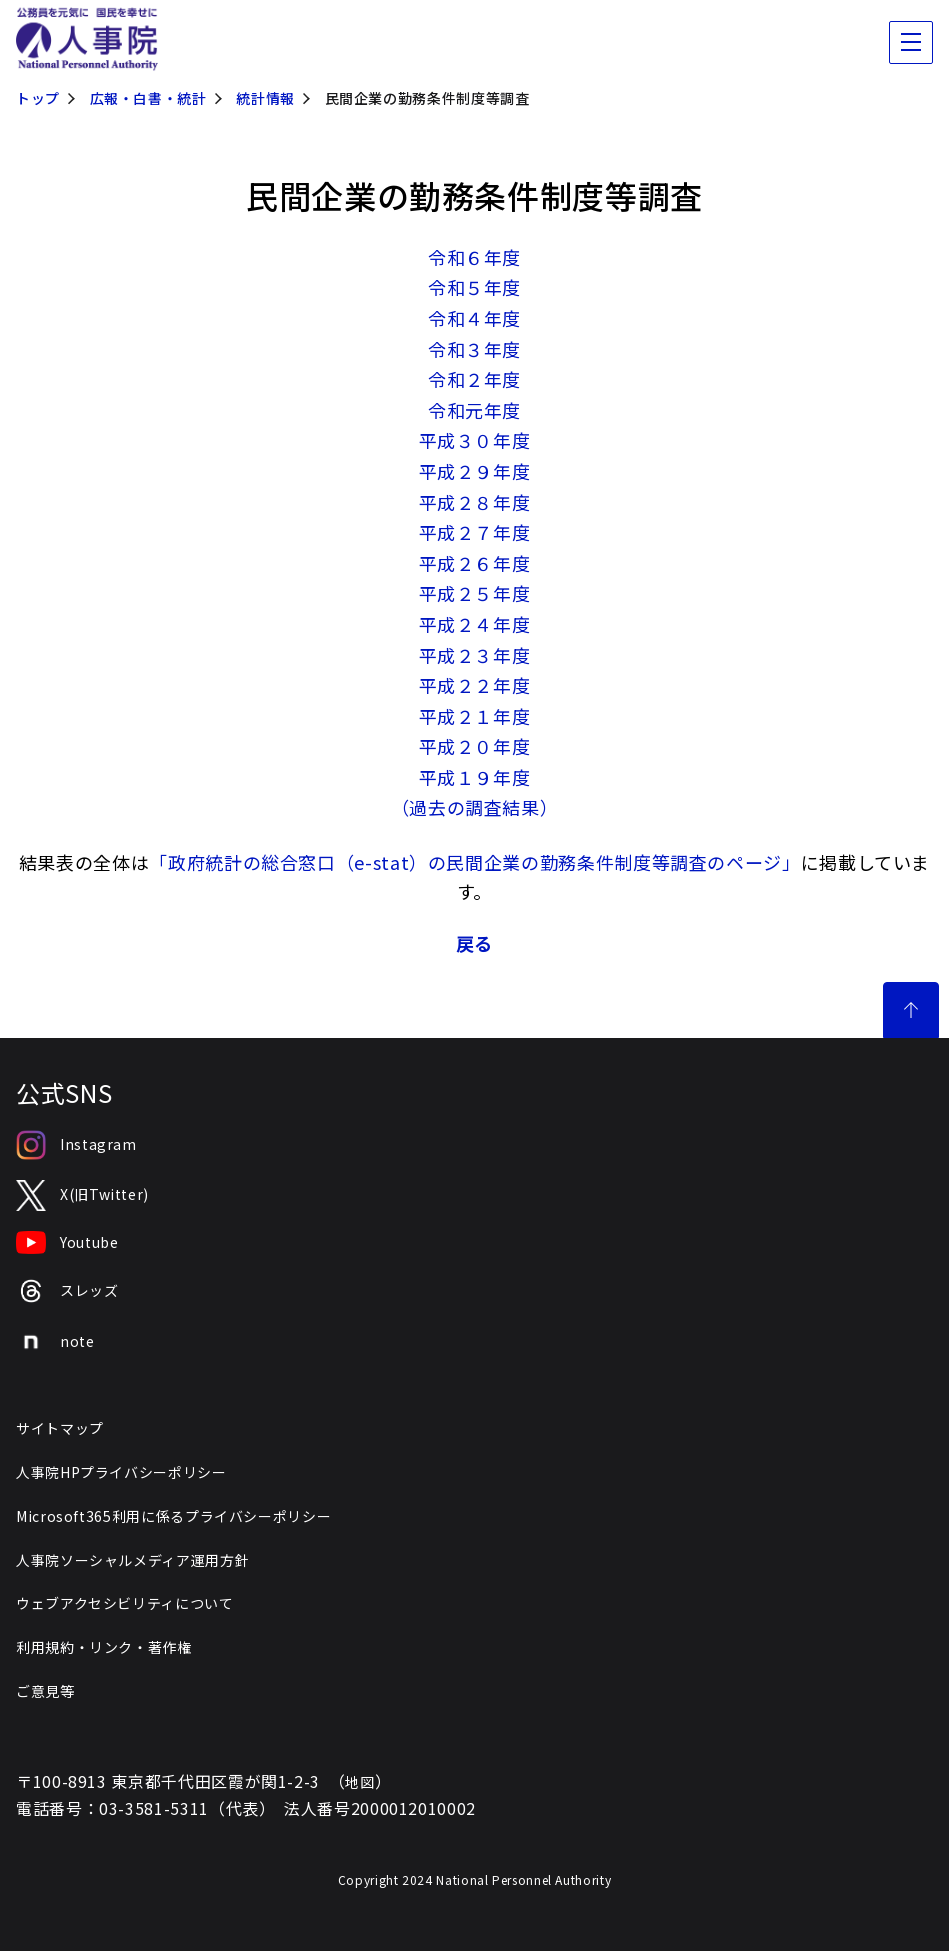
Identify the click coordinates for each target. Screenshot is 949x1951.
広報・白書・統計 (148, 98)
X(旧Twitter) (82, 1195)
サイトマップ (60, 1428)
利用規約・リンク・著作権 (104, 1647)
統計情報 (265, 98)
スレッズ (67, 1291)
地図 (359, 1782)
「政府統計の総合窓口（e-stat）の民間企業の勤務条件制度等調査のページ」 (474, 862)
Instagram (76, 1145)
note (55, 1342)
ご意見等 (45, 1691)
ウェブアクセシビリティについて (125, 1603)
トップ (38, 98)
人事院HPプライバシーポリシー (121, 1472)
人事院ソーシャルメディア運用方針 (132, 1560)
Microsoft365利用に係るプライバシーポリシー (173, 1516)
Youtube (67, 1243)
